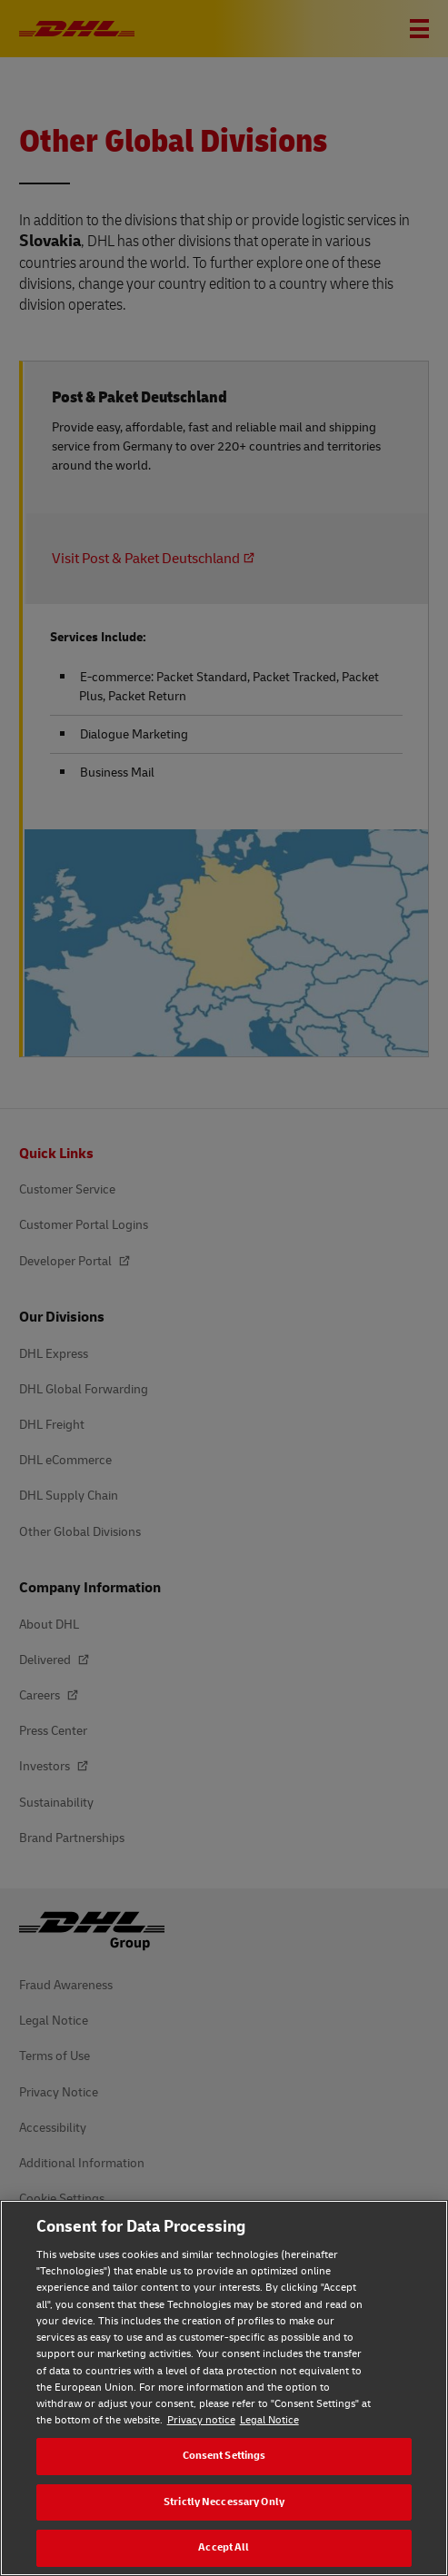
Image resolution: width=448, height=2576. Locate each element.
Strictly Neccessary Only (224, 2502)
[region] (224, 2388)
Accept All (223, 2547)
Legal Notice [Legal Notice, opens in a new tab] (269, 2420)
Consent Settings (224, 2455)
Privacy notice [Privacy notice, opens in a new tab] (201, 2420)
